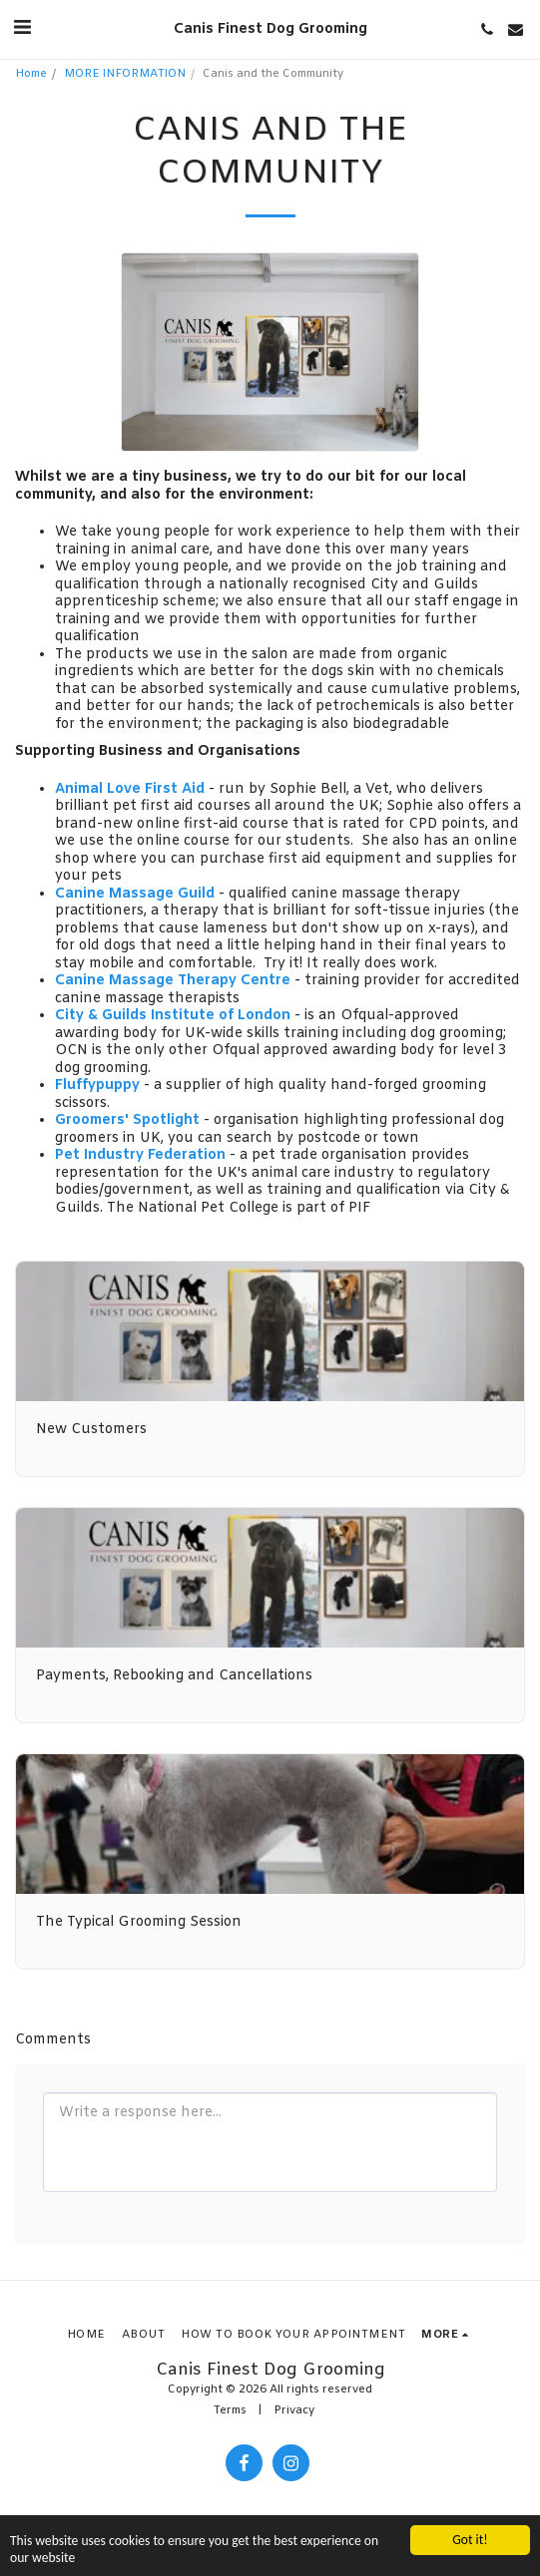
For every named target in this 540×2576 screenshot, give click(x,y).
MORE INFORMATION (125, 74)
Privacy (293, 2410)
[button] (22, 28)
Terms (230, 2410)
